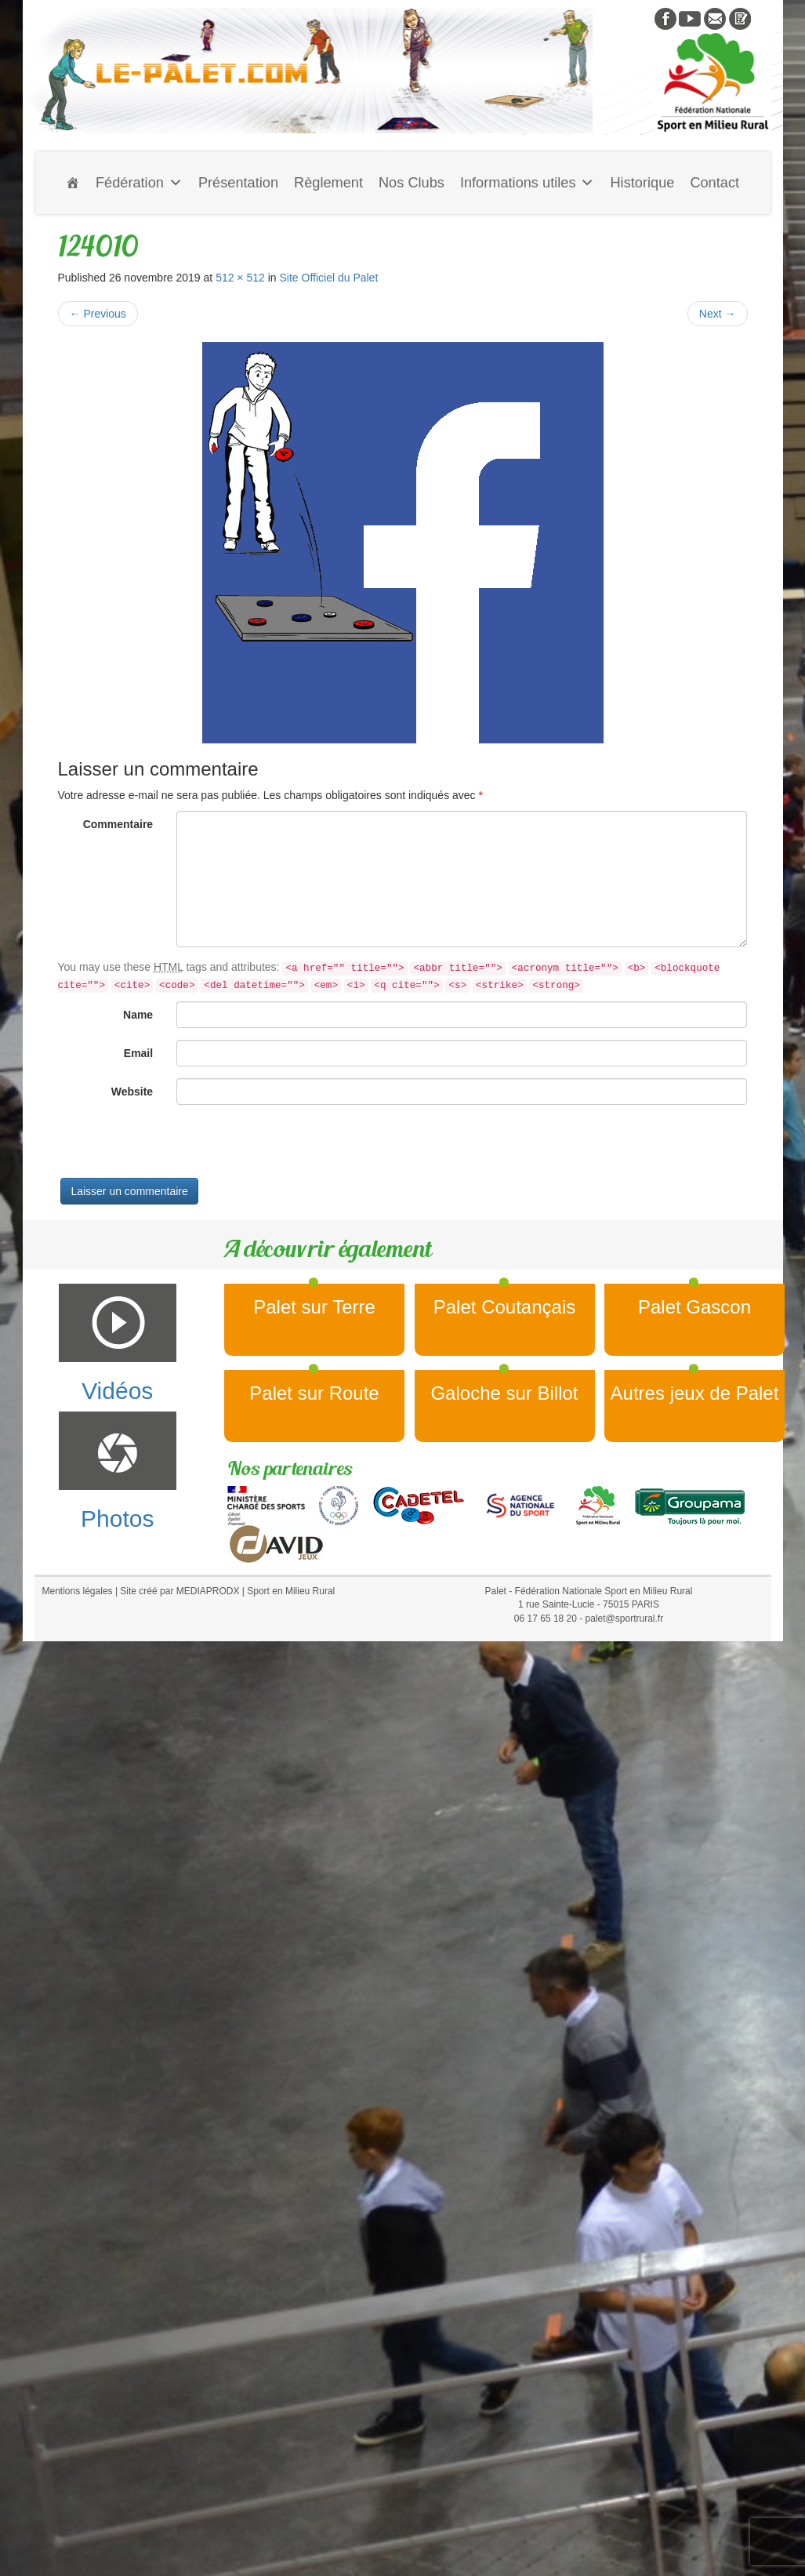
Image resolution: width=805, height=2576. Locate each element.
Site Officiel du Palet (328, 277)
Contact (714, 183)
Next (717, 313)
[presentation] (177, 1147)
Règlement (328, 183)
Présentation (238, 183)
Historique (642, 183)
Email (138, 1053)
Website (132, 1091)
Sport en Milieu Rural (291, 1591)
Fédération (139, 182)
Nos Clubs (411, 183)
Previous (98, 313)
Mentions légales (77, 1591)
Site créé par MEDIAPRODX (179, 1591)
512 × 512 (240, 277)
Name (138, 1014)
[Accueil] (73, 182)
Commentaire (118, 824)
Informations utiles (527, 182)
